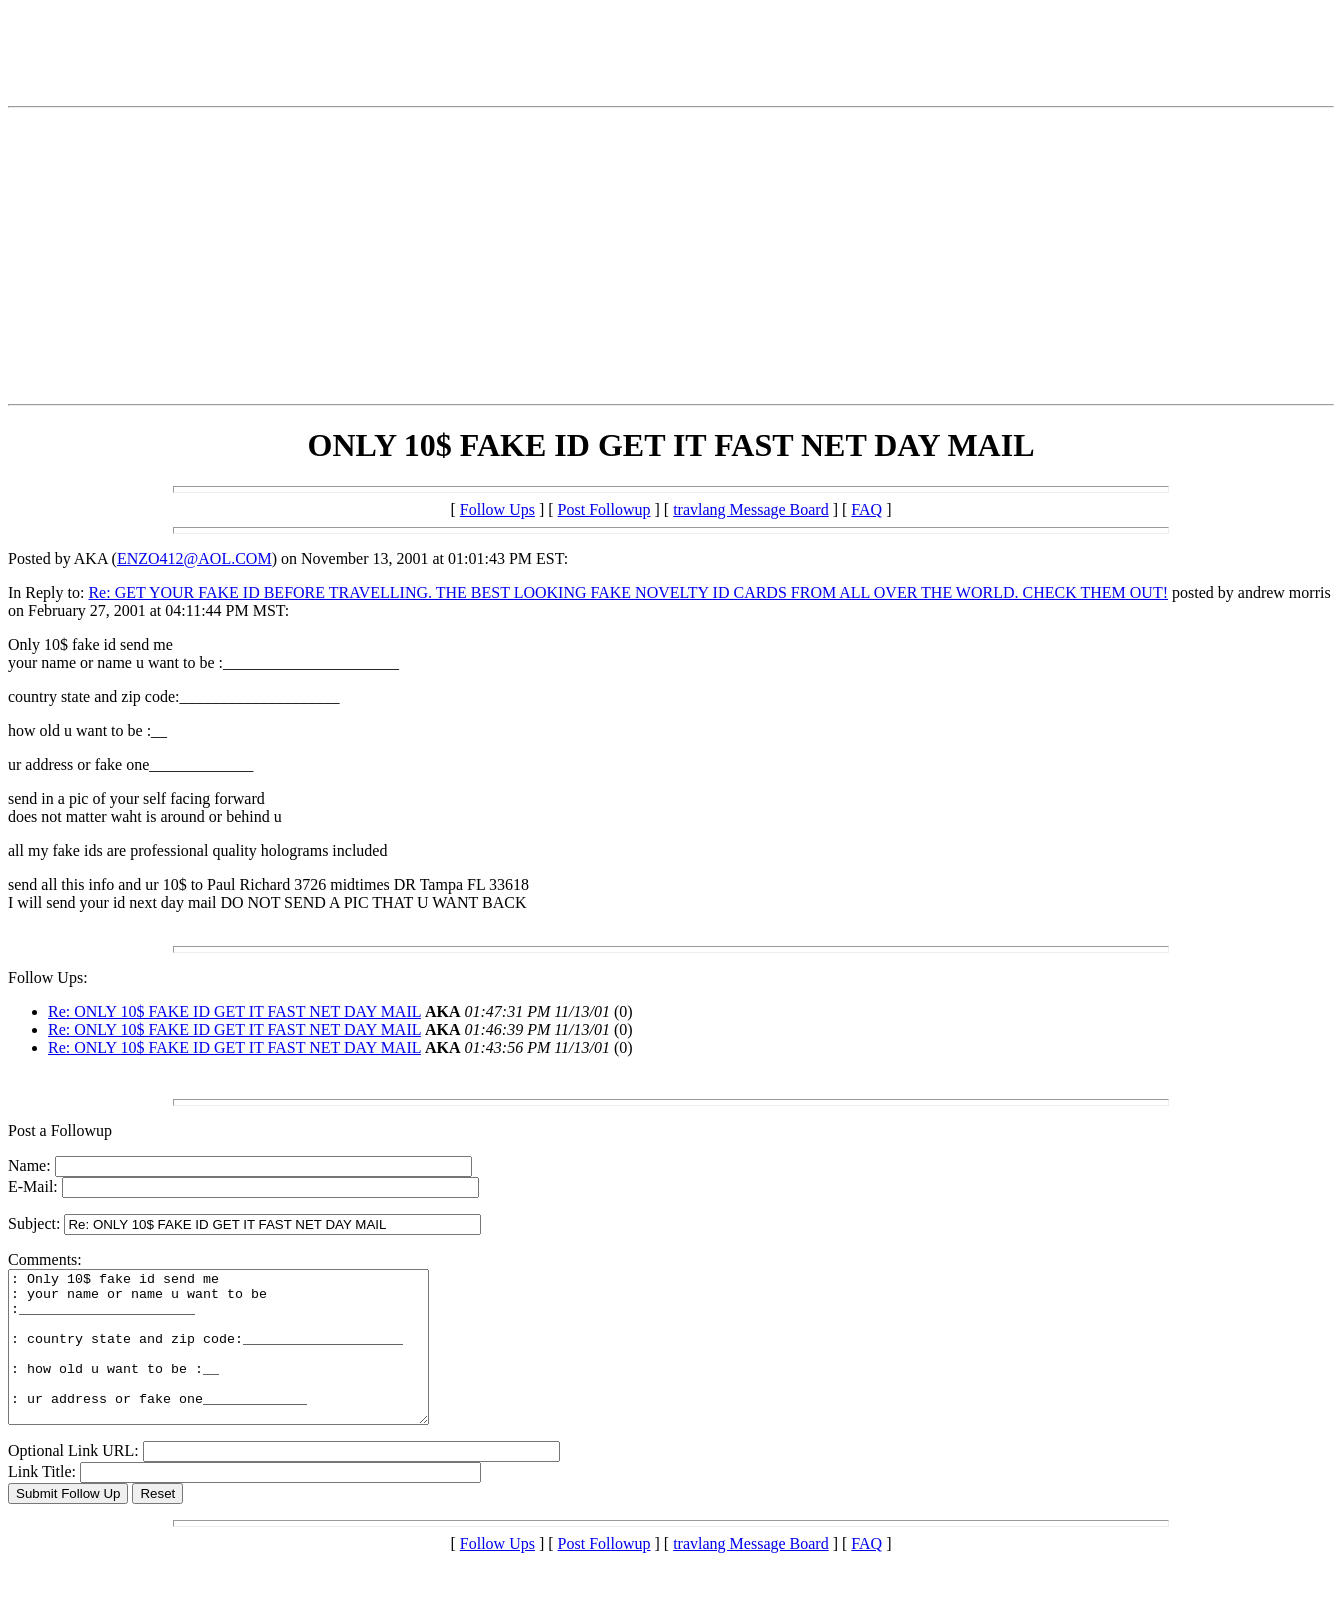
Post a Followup (60, 1130)
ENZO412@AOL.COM (194, 558)
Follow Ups (497, 509)
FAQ (866, 509)
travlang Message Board (751, 509)
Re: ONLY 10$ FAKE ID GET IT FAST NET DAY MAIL (234, 1011)
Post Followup (604, 509)
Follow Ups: (48, 977)
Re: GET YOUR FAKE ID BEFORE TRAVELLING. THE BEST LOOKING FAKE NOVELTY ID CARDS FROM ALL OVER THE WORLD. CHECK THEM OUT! (628, 592)
